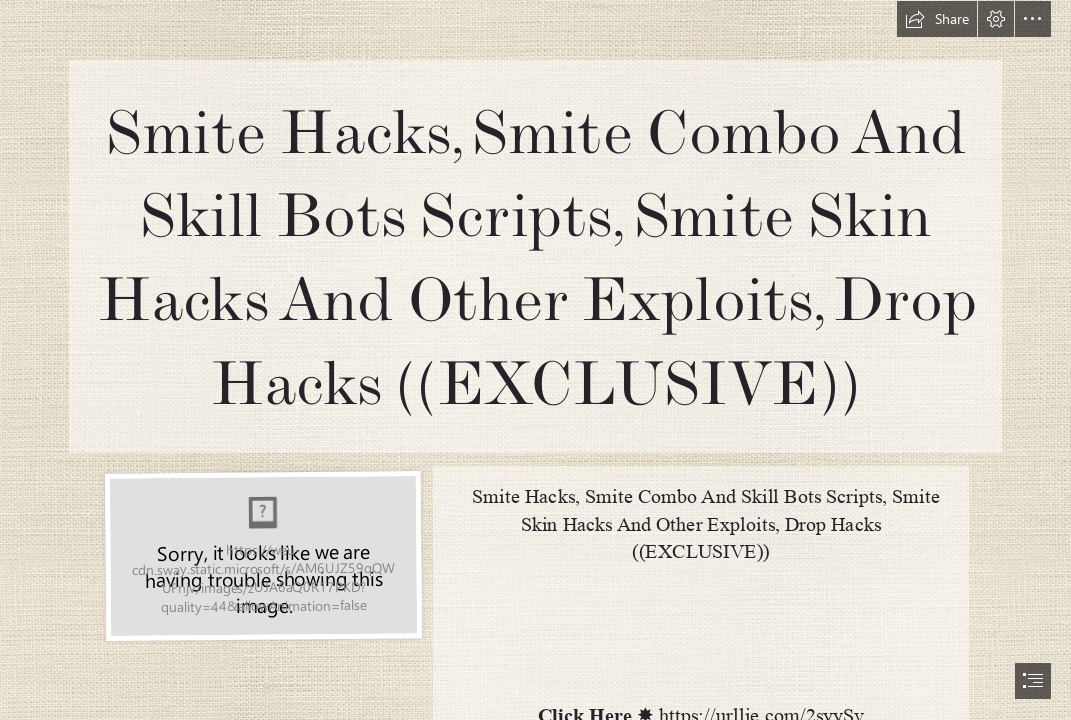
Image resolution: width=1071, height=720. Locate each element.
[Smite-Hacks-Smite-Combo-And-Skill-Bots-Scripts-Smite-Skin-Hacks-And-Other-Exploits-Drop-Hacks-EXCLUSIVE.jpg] (262, 555)
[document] (535, 360)
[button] (937, 19)
